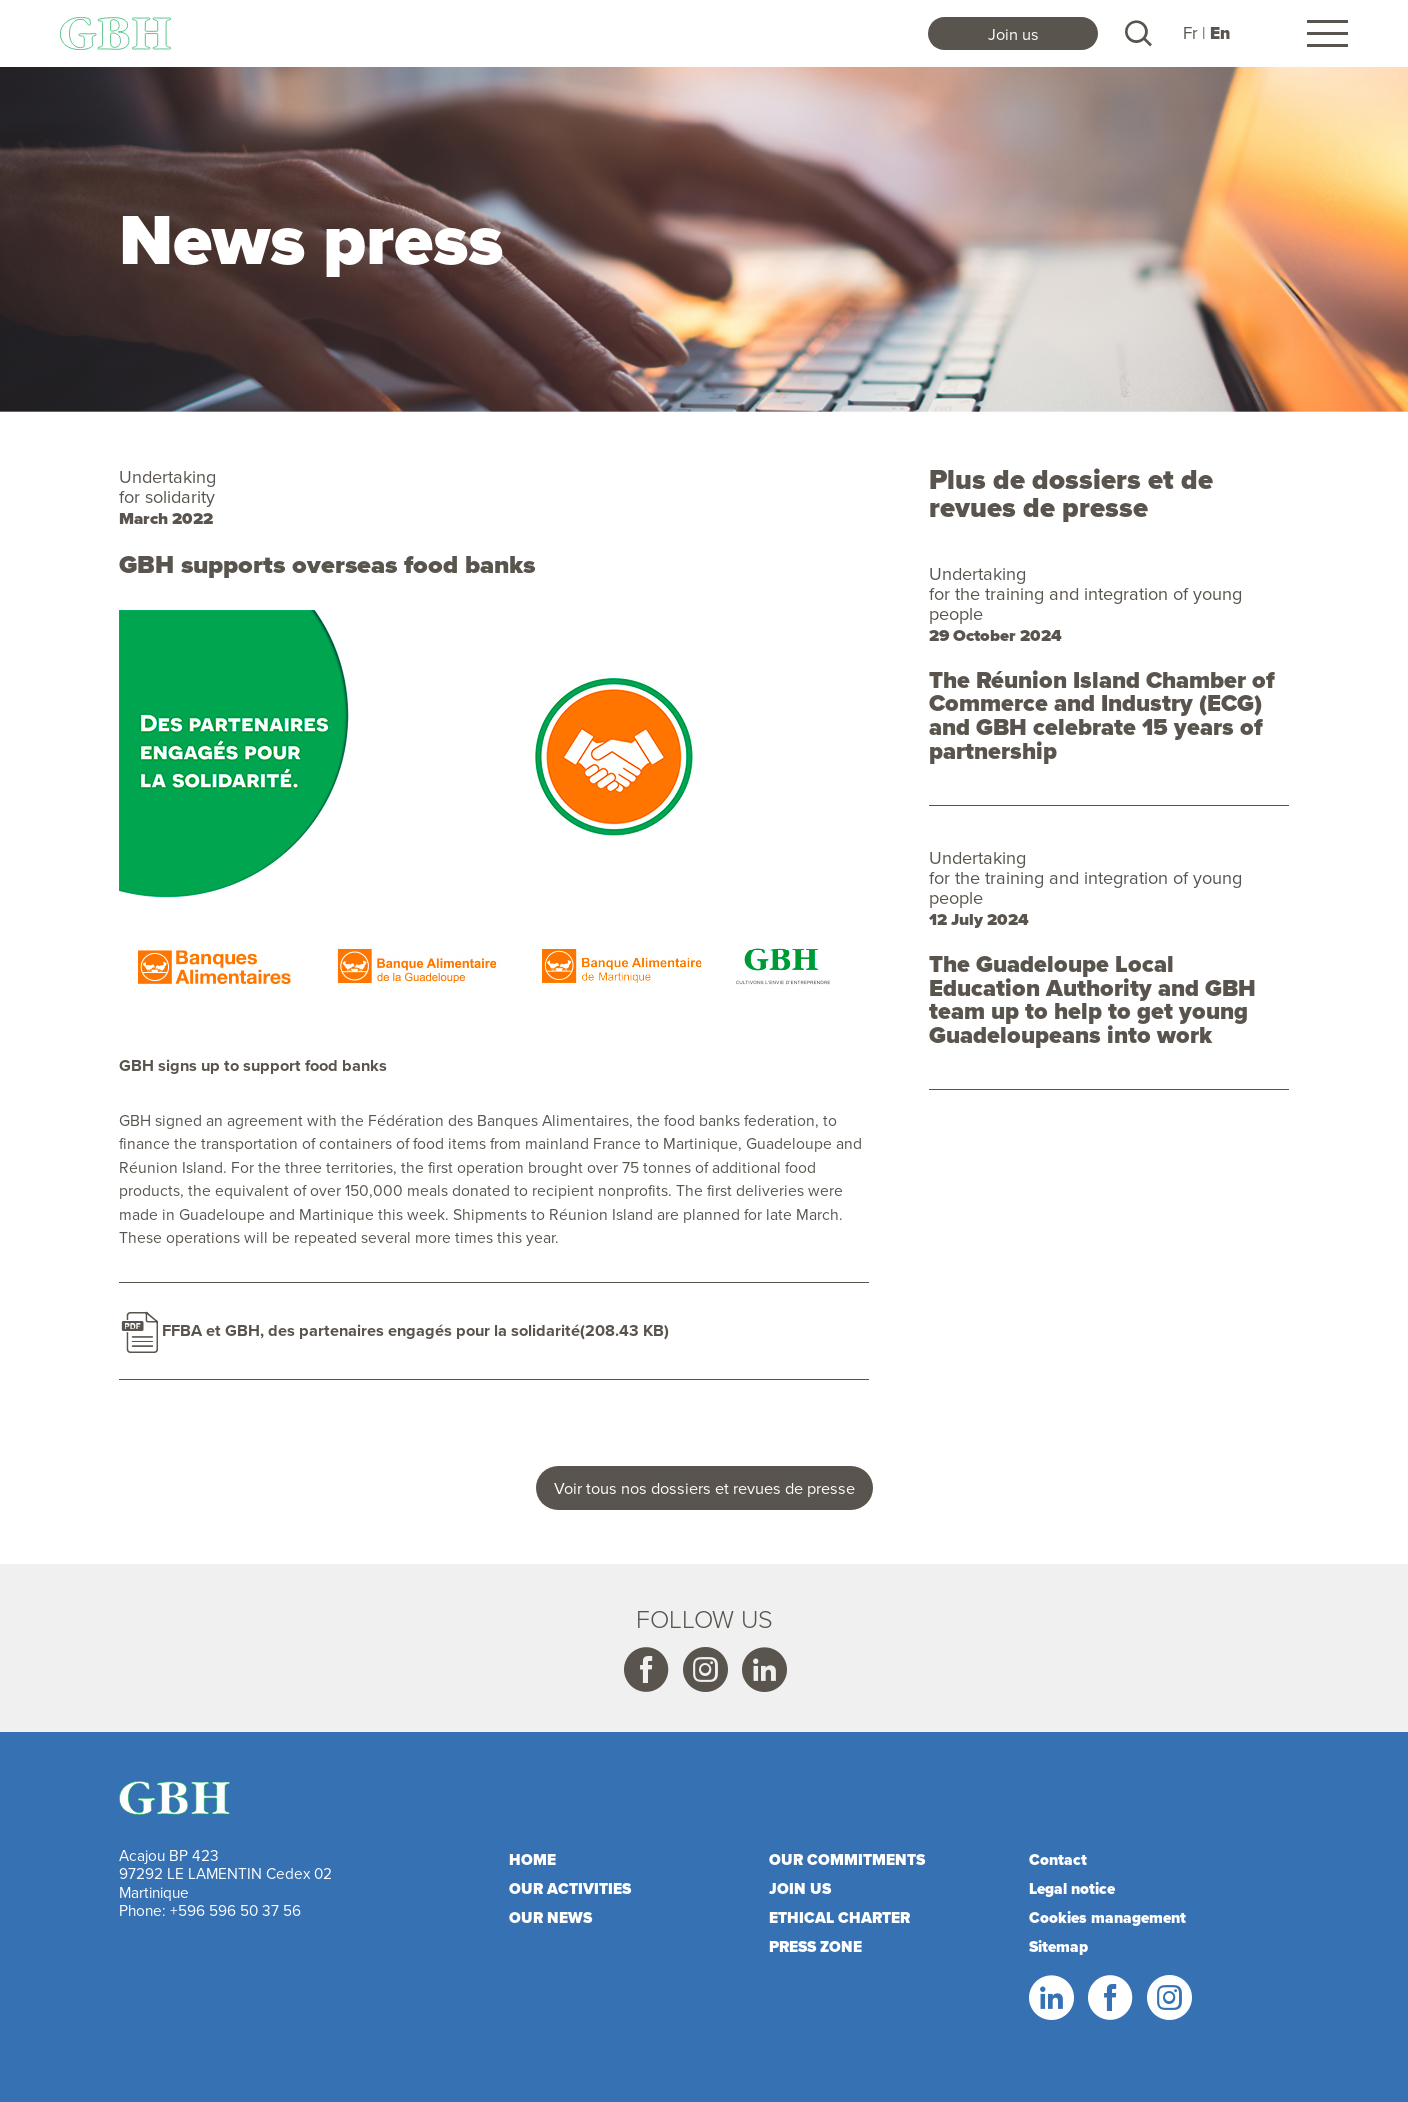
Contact (1058, 1859)
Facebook (645, 1670)
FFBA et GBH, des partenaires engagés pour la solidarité (371, 1330)
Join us (1013, 33)
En (1220, 33)
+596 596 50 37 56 (235, 1910)
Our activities (570, 1888)
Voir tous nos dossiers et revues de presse (704, 1487)
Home (532, 1859)
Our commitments (847, 1859)
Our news (550, 1917)
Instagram (704, 1670)
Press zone (815, 1946)
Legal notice (1072, 1888)
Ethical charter (839, 1917)
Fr (1190, 33)
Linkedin (763, 1670)
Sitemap (1058, 1946)
